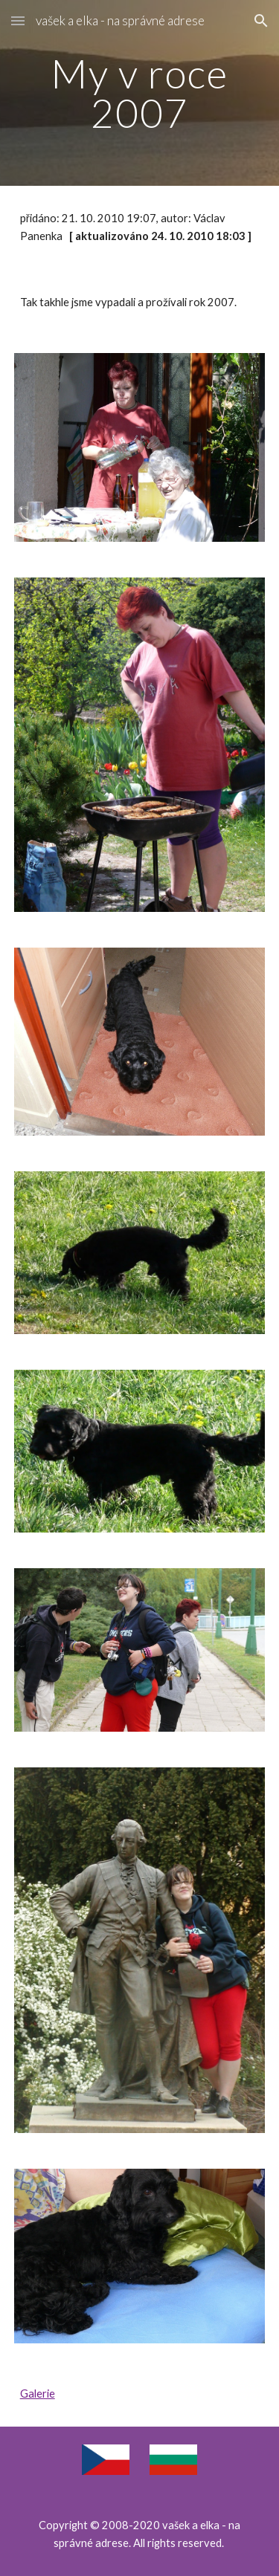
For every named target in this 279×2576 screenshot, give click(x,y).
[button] (18, 20)
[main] (140, 93)
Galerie (37, 2393)
